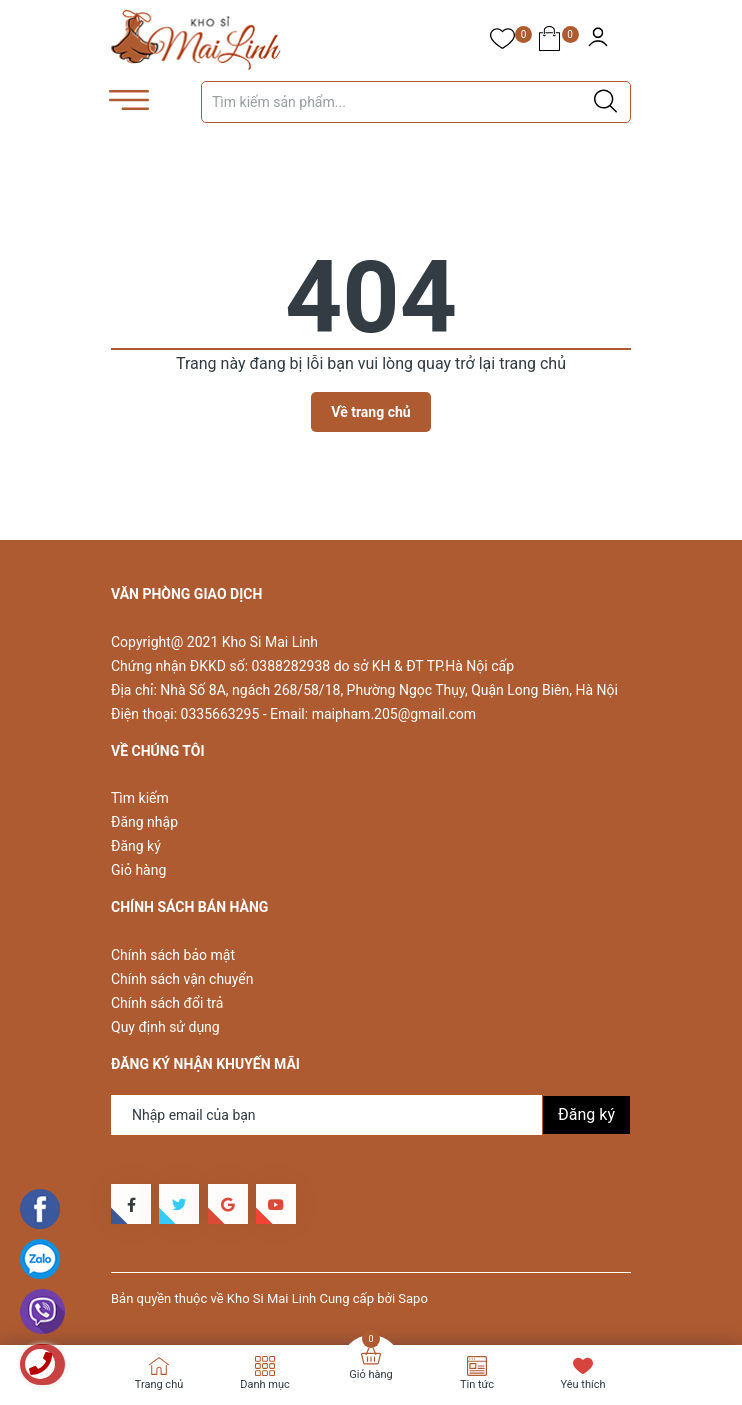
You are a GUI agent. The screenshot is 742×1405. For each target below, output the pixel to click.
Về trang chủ (370, 412)
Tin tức (477, 1384)
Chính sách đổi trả (167, 1003)
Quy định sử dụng (165, 1027)
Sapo (413, 1298)
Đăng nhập (144, 822)
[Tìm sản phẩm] (416, 102)
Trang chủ (159, 1384)
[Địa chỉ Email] (371, 1115)
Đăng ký (136, 846)
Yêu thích (582, 1384)
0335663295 (220, 714)
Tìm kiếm (140, 798)
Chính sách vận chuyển (182, 979)
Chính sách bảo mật (173, 955)
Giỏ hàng (138, 870)
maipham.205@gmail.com (394, 714)
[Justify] (605, 102)
